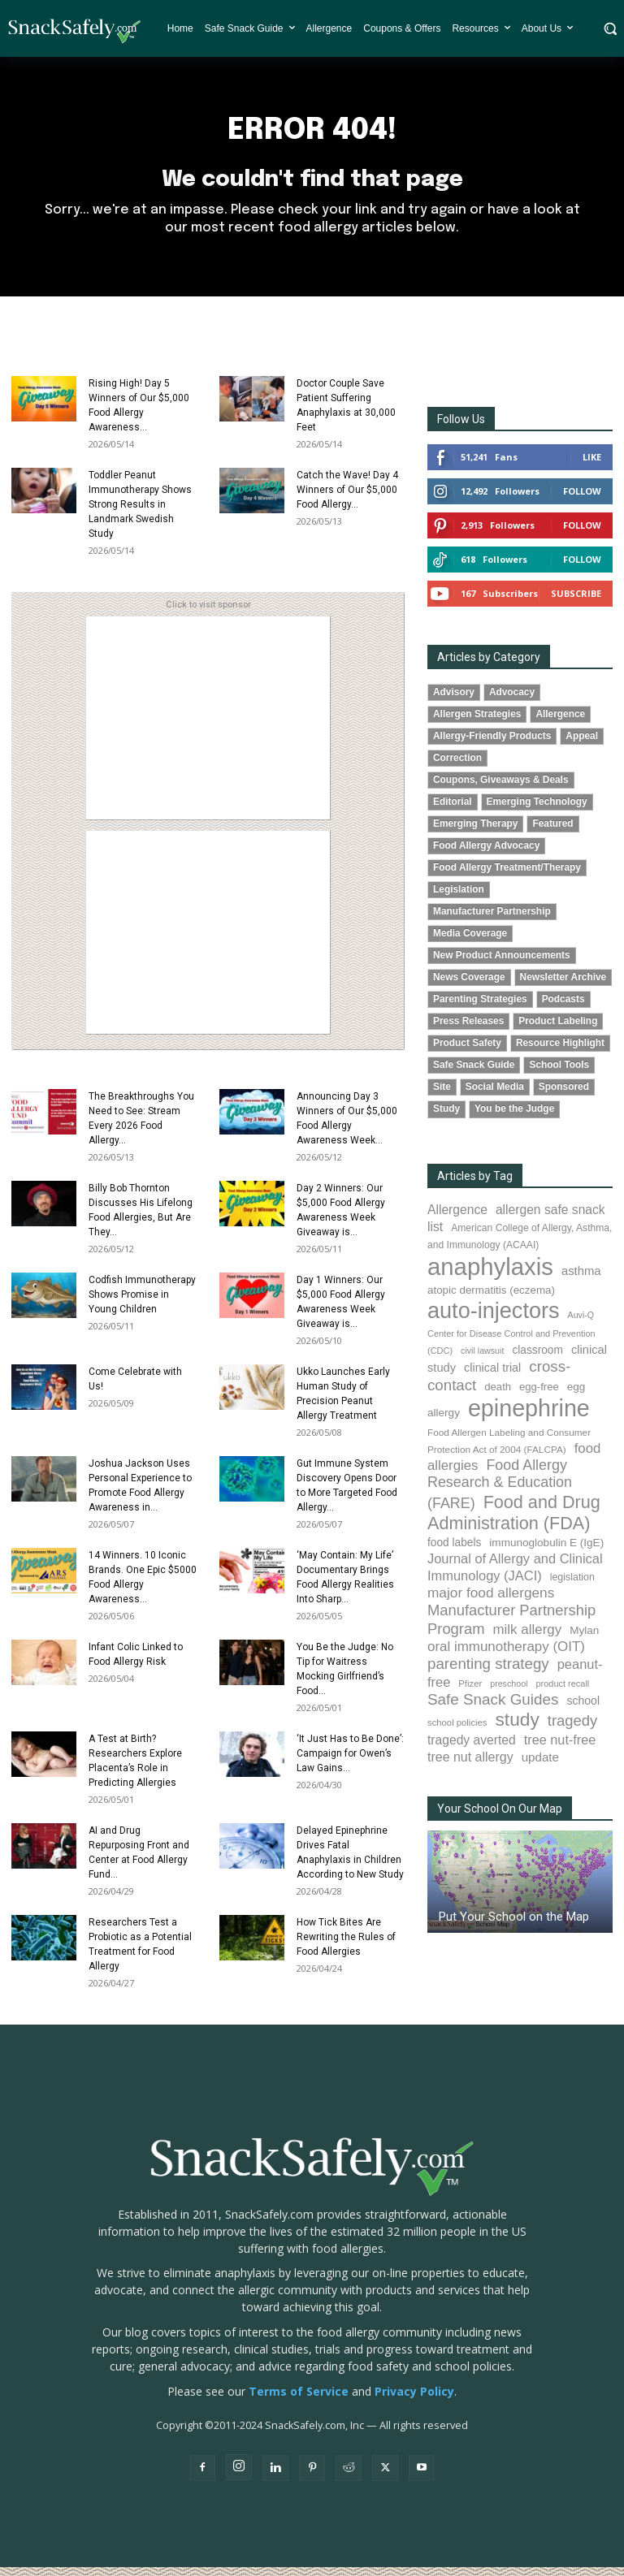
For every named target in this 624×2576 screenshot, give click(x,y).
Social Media (495, 1095)
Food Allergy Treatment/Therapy (507, 875)
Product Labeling (557, 1029)
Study (446, 1117)
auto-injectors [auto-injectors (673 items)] (493, 1318)
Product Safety (467, 1051)
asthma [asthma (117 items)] (581, 1279)
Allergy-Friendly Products (492, 744)
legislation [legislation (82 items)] (572, 1586)
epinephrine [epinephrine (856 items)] (529, 1417)
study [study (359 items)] (517, 1728)
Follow (582, 499)
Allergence (560, 722)
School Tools (559, 1073)
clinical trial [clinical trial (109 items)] (492, 1376)
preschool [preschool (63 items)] (508, 1691)
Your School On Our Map (499, 1816)
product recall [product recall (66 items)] (562, 1691)
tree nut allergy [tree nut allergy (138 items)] (470, 1765)
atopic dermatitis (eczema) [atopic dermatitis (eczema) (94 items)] (491, 1298)
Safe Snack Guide (473, 1073)
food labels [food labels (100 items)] (454, 1551)
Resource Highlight (560, 1051)
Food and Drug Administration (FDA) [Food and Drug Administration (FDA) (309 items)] (513, 1520)
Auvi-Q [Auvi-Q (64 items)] (581, 1323)
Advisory (453, 700)
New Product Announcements (501, 964)
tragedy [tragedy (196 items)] (572, 1729)
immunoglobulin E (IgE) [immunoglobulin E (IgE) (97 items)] (546, 1551)
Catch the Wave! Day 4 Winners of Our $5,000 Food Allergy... (347, 498)
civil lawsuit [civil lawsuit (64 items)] (482, 1359)
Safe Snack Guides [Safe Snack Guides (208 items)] (492, 1707)
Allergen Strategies (477, 722)
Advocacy (512, 700)
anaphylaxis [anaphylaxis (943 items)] (490, 1274)
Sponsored (564, 1095)
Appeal (582, 744)
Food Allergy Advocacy (486, 853)
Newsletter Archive (563, 986)
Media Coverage (470, 942)
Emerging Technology (537, 809)
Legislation (458, 897)
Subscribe (576, 601)
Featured (552, 831)
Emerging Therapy (475, 831)
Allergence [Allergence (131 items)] (457, 1218)
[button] (610, 28)
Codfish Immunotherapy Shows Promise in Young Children (142, 1302)
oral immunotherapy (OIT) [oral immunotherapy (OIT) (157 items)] (506, 1654)
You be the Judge (514, 1117)
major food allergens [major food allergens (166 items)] (490, 1601)
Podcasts (563, 1008)
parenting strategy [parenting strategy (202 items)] (488, 1672)
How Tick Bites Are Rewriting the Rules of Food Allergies (346, 1945)
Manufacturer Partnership (492, 920)
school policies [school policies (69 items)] (457, 1731)
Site (442, 1095)
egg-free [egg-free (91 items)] (539, 1395)
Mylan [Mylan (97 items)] (584, 1638)
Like (592, 465)
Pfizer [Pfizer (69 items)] (470, 1691)
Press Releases (468, 1029)
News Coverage (469, 986)
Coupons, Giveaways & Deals (501, 787)
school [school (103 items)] (583, 1708)
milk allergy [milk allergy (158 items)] (526, 1637)
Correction (457, 766)
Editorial (452, 809)
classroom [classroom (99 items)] (537, 1359)
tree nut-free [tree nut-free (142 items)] (560, 1747)
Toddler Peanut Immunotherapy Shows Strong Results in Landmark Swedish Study (140, 512)
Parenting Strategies (480, 1008)
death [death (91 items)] (497, 1395)
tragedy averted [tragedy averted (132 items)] (471, 1748)
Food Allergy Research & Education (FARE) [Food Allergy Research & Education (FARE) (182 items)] (499, 1492)
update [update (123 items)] (540, 1765)
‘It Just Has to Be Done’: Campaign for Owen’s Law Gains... (350, 1761)
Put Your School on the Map (514, 1924)
